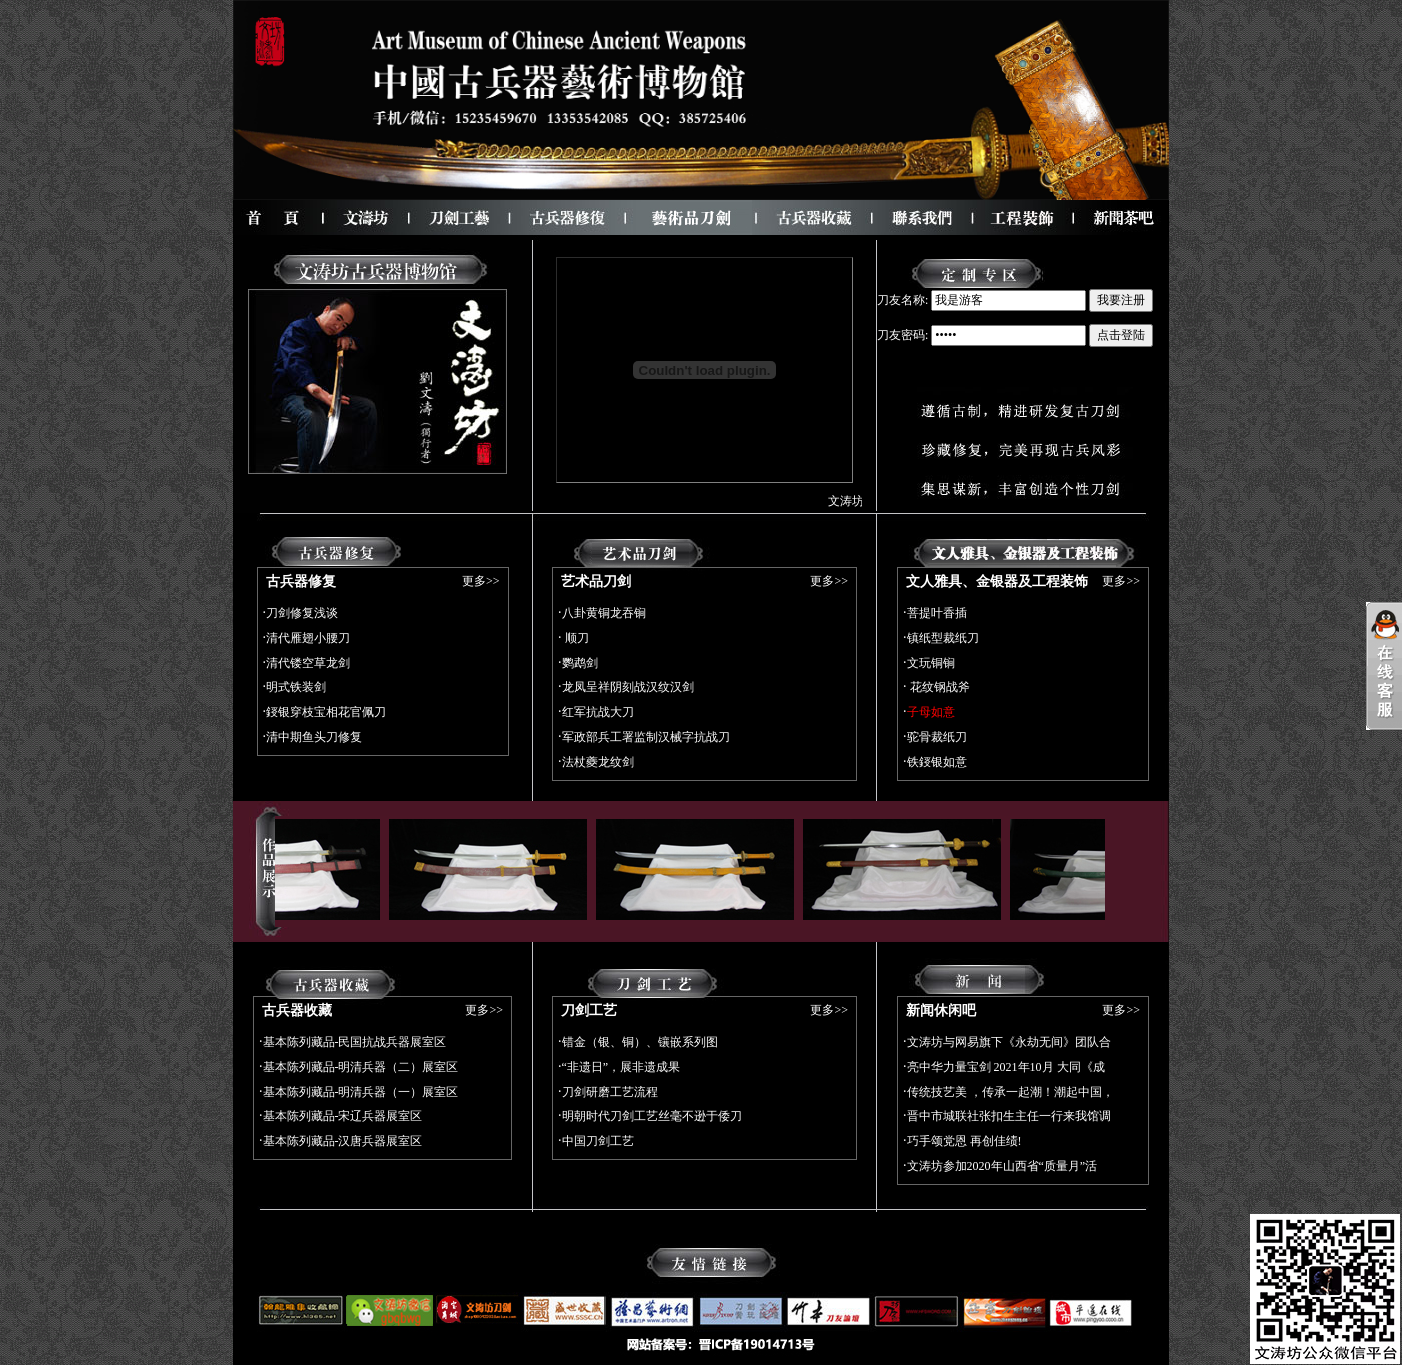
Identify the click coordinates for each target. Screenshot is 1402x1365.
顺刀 (575, 638)
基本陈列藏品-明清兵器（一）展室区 (361, 1092)
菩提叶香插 (937, 613)
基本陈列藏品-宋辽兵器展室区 (343, 1116)
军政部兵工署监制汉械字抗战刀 (646, 737)
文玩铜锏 (931, 663)
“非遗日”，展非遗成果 (621, 1067)
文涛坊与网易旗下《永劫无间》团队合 (1009, 1042)
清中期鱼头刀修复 (314, 737)
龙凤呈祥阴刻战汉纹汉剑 (628, 687)
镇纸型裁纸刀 (943, 638)
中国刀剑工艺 (598, 1141)
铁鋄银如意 (937, 762)
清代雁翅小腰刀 (308, 638)
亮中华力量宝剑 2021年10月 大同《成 (1006, 1067)
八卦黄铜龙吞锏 (604, 613)
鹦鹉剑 (580, 663)
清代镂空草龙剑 (308, 663)
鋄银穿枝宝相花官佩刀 (326, 712)
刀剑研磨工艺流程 (610, 1092)
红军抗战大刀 (598, 712)
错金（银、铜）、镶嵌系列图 (640, 1042)
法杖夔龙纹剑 (598, 762)
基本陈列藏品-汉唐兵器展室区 (343, 1141)
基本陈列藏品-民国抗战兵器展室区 (355, 1042)
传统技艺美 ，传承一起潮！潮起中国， (1010, 1092)
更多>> (481, 581)
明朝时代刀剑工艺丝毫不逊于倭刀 (652, 1116)
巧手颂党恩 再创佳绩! (964, 1141)
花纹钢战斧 (938, 687)
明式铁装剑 (296, 687)
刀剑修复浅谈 (302, 613)
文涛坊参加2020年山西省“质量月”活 (1002, 1166)
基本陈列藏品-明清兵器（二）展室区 (361, 1067)
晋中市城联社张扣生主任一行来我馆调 (1009, 1116)
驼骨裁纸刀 (937, 737)
